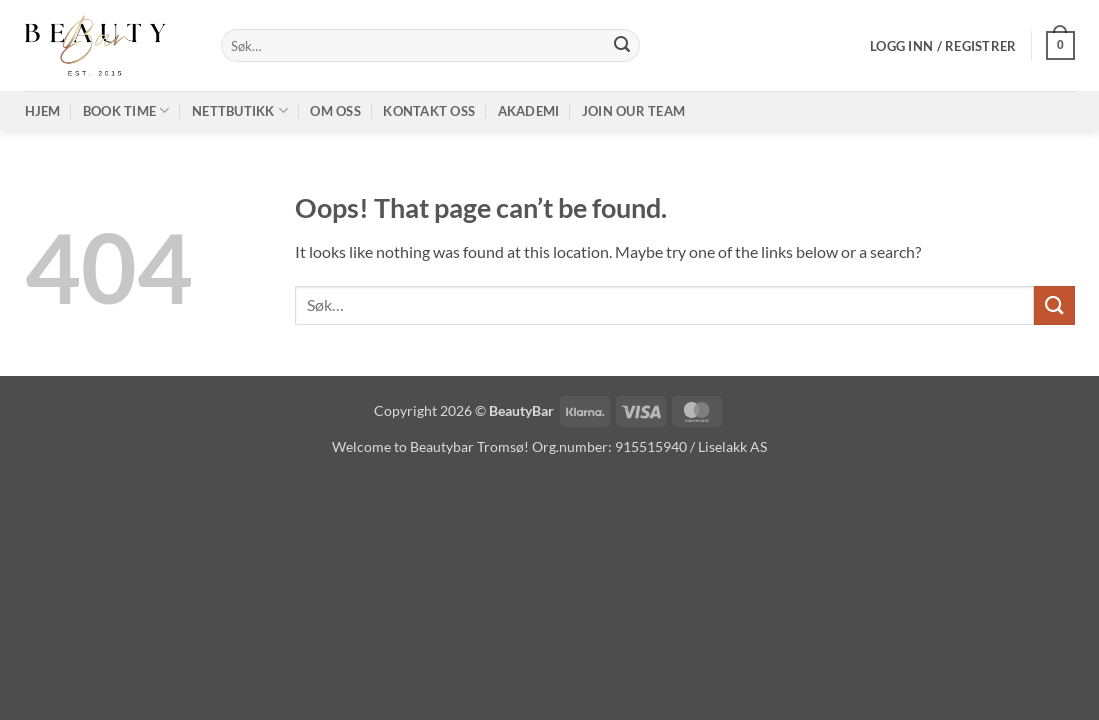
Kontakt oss (429, 111)
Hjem (43, 111)
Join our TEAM (633, 111)
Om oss (335, 111)
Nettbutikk (240, 110)
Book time (126, 110)
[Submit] (622, 46)
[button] (943, 46)
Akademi (529, 111)
